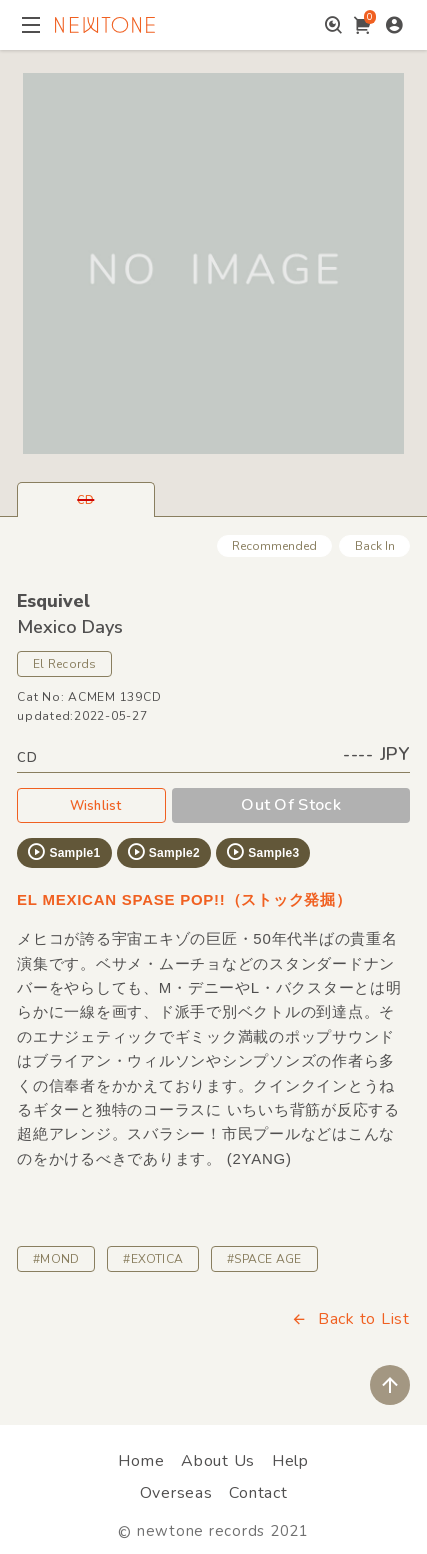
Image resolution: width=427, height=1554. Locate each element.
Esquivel (53, 601)
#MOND (56, 1259)
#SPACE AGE (264, 1259)
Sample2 (163, 852)
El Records (64, 664)
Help (290, 1461)
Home (141, 1461)
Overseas (176, 1493)
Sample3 (262, 852)
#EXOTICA (153, 1259)
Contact (258, 1493)
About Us (218, 1461)
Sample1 (63, 852)
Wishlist (92, 805)
